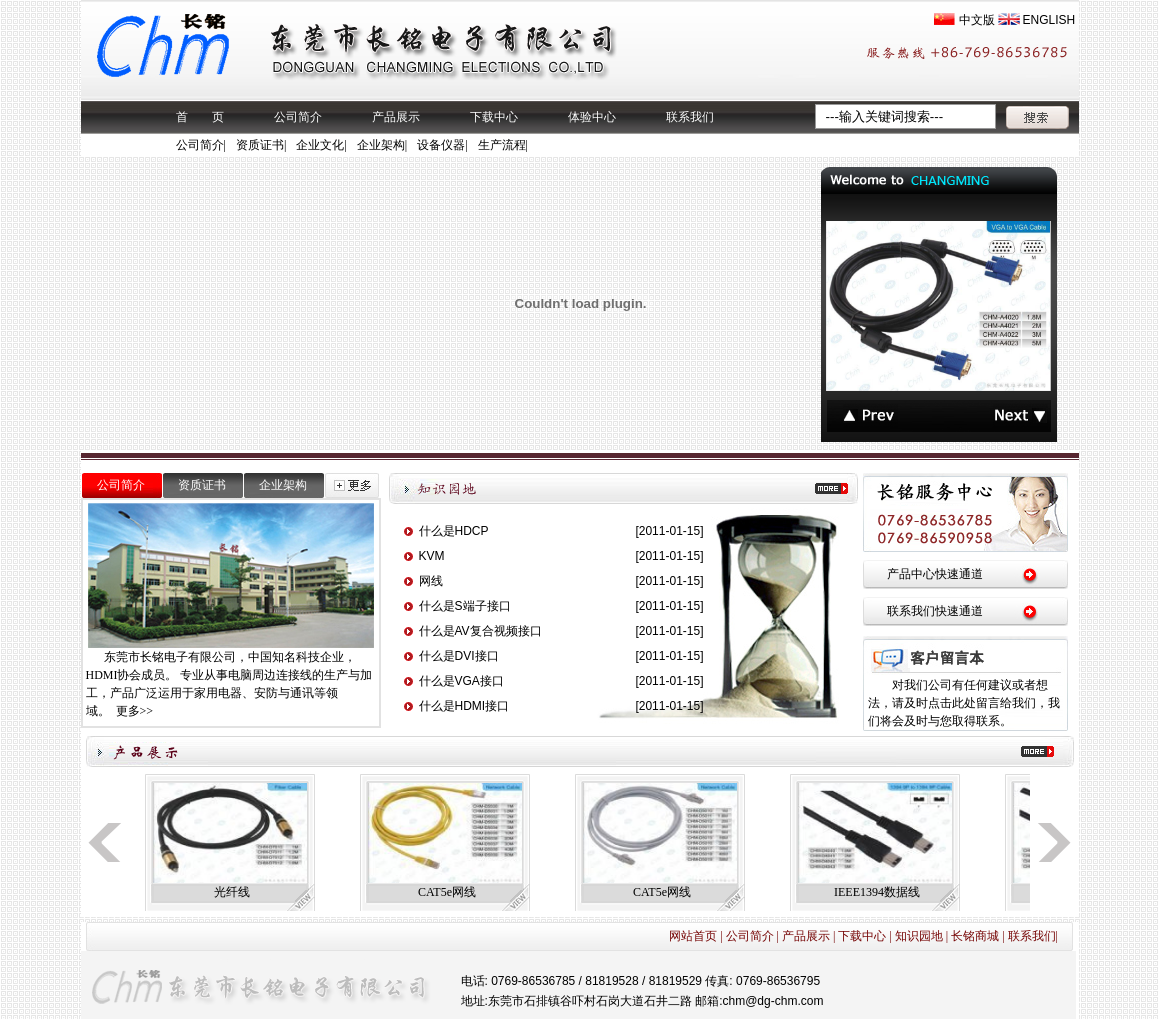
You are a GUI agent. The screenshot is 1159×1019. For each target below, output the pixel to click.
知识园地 (919, 936)
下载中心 (494, 117)
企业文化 (320, 145)
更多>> (135, 711)
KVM (432, 556)
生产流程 (502, 145)
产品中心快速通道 (935, 574)
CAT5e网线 (447, 892)
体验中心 (592, 117)
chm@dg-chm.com (773, 1001)
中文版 (977, 20)
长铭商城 (975, 936)
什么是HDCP (454, 531)
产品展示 (396, 117)
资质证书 (260, 145)
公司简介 (298, 117)
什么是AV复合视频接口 (480, 631)
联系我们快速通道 (935, 611)
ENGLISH (1049, 20)
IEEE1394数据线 (877, 892)
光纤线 (232, 892)
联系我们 (690, 117)
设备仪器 (441, 145)
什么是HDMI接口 (464, 706)
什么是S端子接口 (465, 606)
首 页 (200, 117)
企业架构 (381, 145)
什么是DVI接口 (459, 656)
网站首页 (693, 936)
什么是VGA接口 (461, 681)
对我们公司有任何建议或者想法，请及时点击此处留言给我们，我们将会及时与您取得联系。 (964, 703)
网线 (431, 581)
